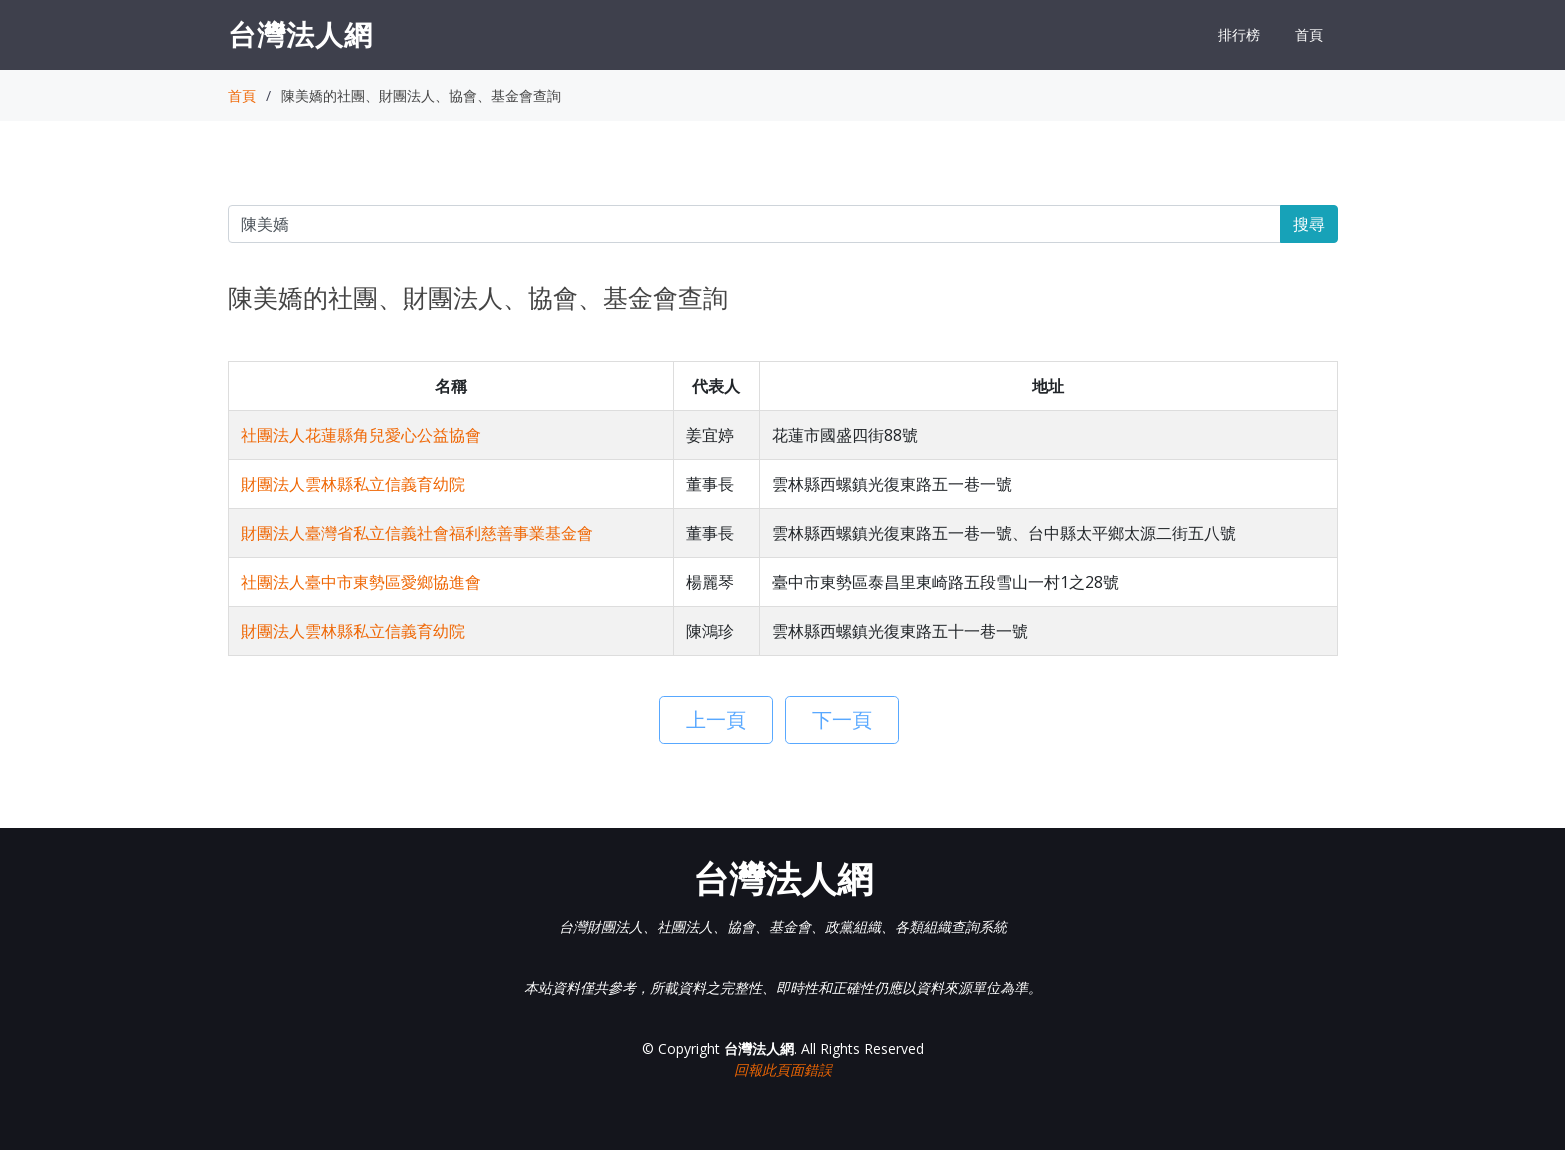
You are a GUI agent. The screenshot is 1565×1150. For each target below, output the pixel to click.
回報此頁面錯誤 (783, 1069)
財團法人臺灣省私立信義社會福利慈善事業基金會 (417, 533)
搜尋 (1309, 224)
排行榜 (1239, 34)
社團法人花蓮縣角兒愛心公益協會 (361, 435)
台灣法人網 (300, 34)
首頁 (1309, 34)
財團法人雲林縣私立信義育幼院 (353, 484)
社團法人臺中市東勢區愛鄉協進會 (361, 582)
